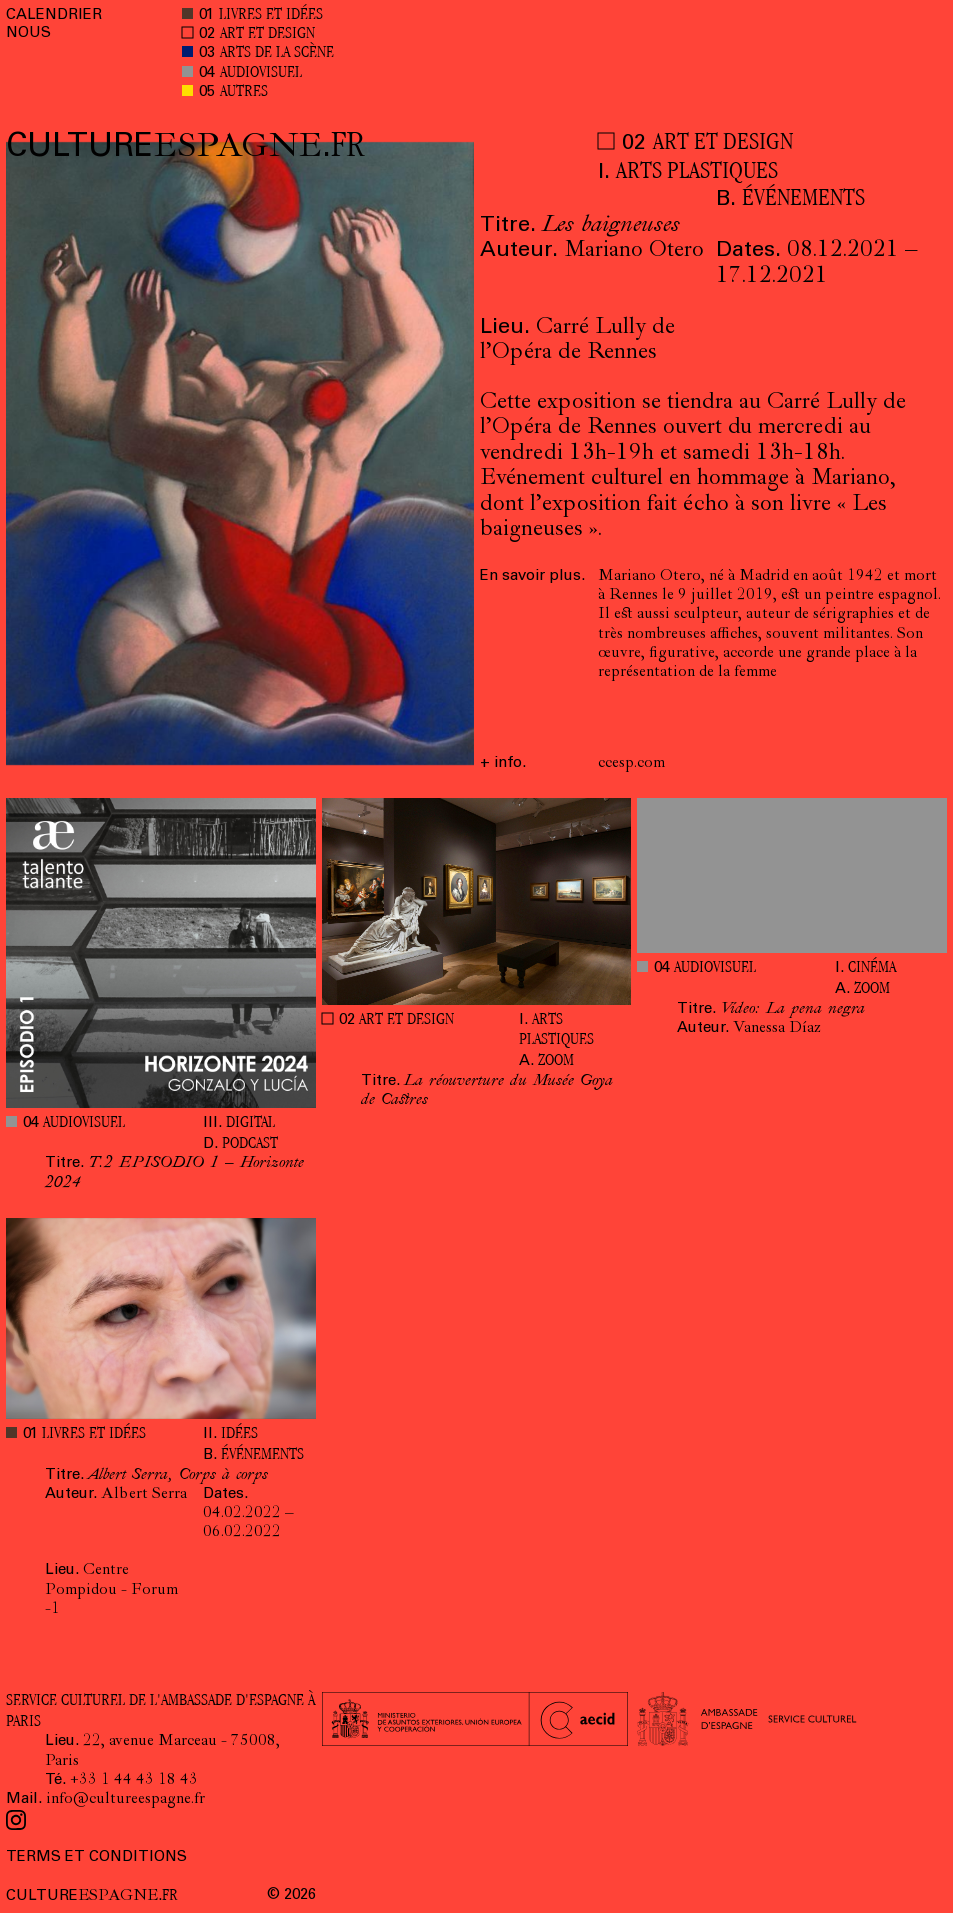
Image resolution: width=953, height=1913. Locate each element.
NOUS (28, 33)
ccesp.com (631, 764)
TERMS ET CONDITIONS (96, 1857)
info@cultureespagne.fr (125, 1800)
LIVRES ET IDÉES (271, 15)
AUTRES (244, 92)
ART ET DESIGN (267, 34)
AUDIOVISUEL (261, 73)
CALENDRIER (54, 15)
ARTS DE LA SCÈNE (277, 53)
